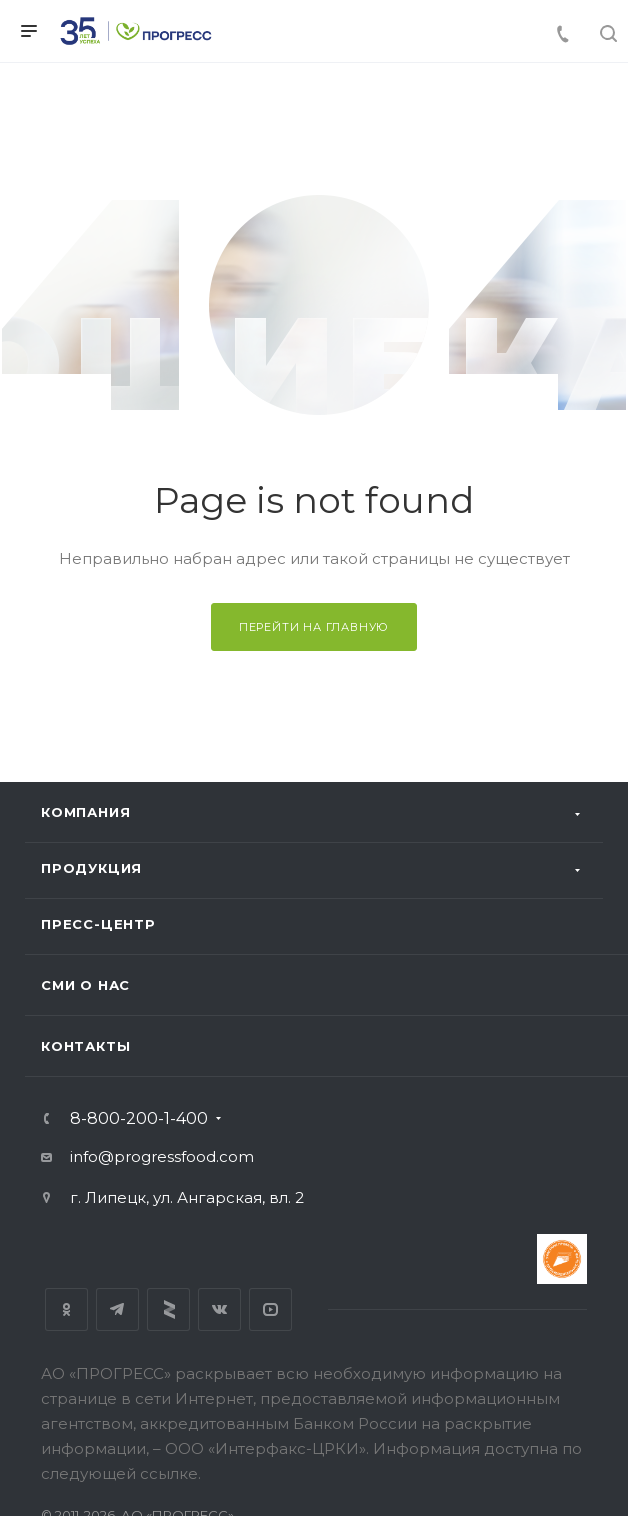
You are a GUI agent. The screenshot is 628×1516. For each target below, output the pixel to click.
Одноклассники (66, 1309)
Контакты (85, 1046)
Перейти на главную (314, 627)
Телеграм (117, 1309)
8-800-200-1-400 (139, 1119)
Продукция (91, 868)
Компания (85, 812)
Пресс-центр (98, 924)
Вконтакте (219, 1309)
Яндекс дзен (168, 1309)
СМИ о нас (85, 985)
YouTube (270, 1309)
